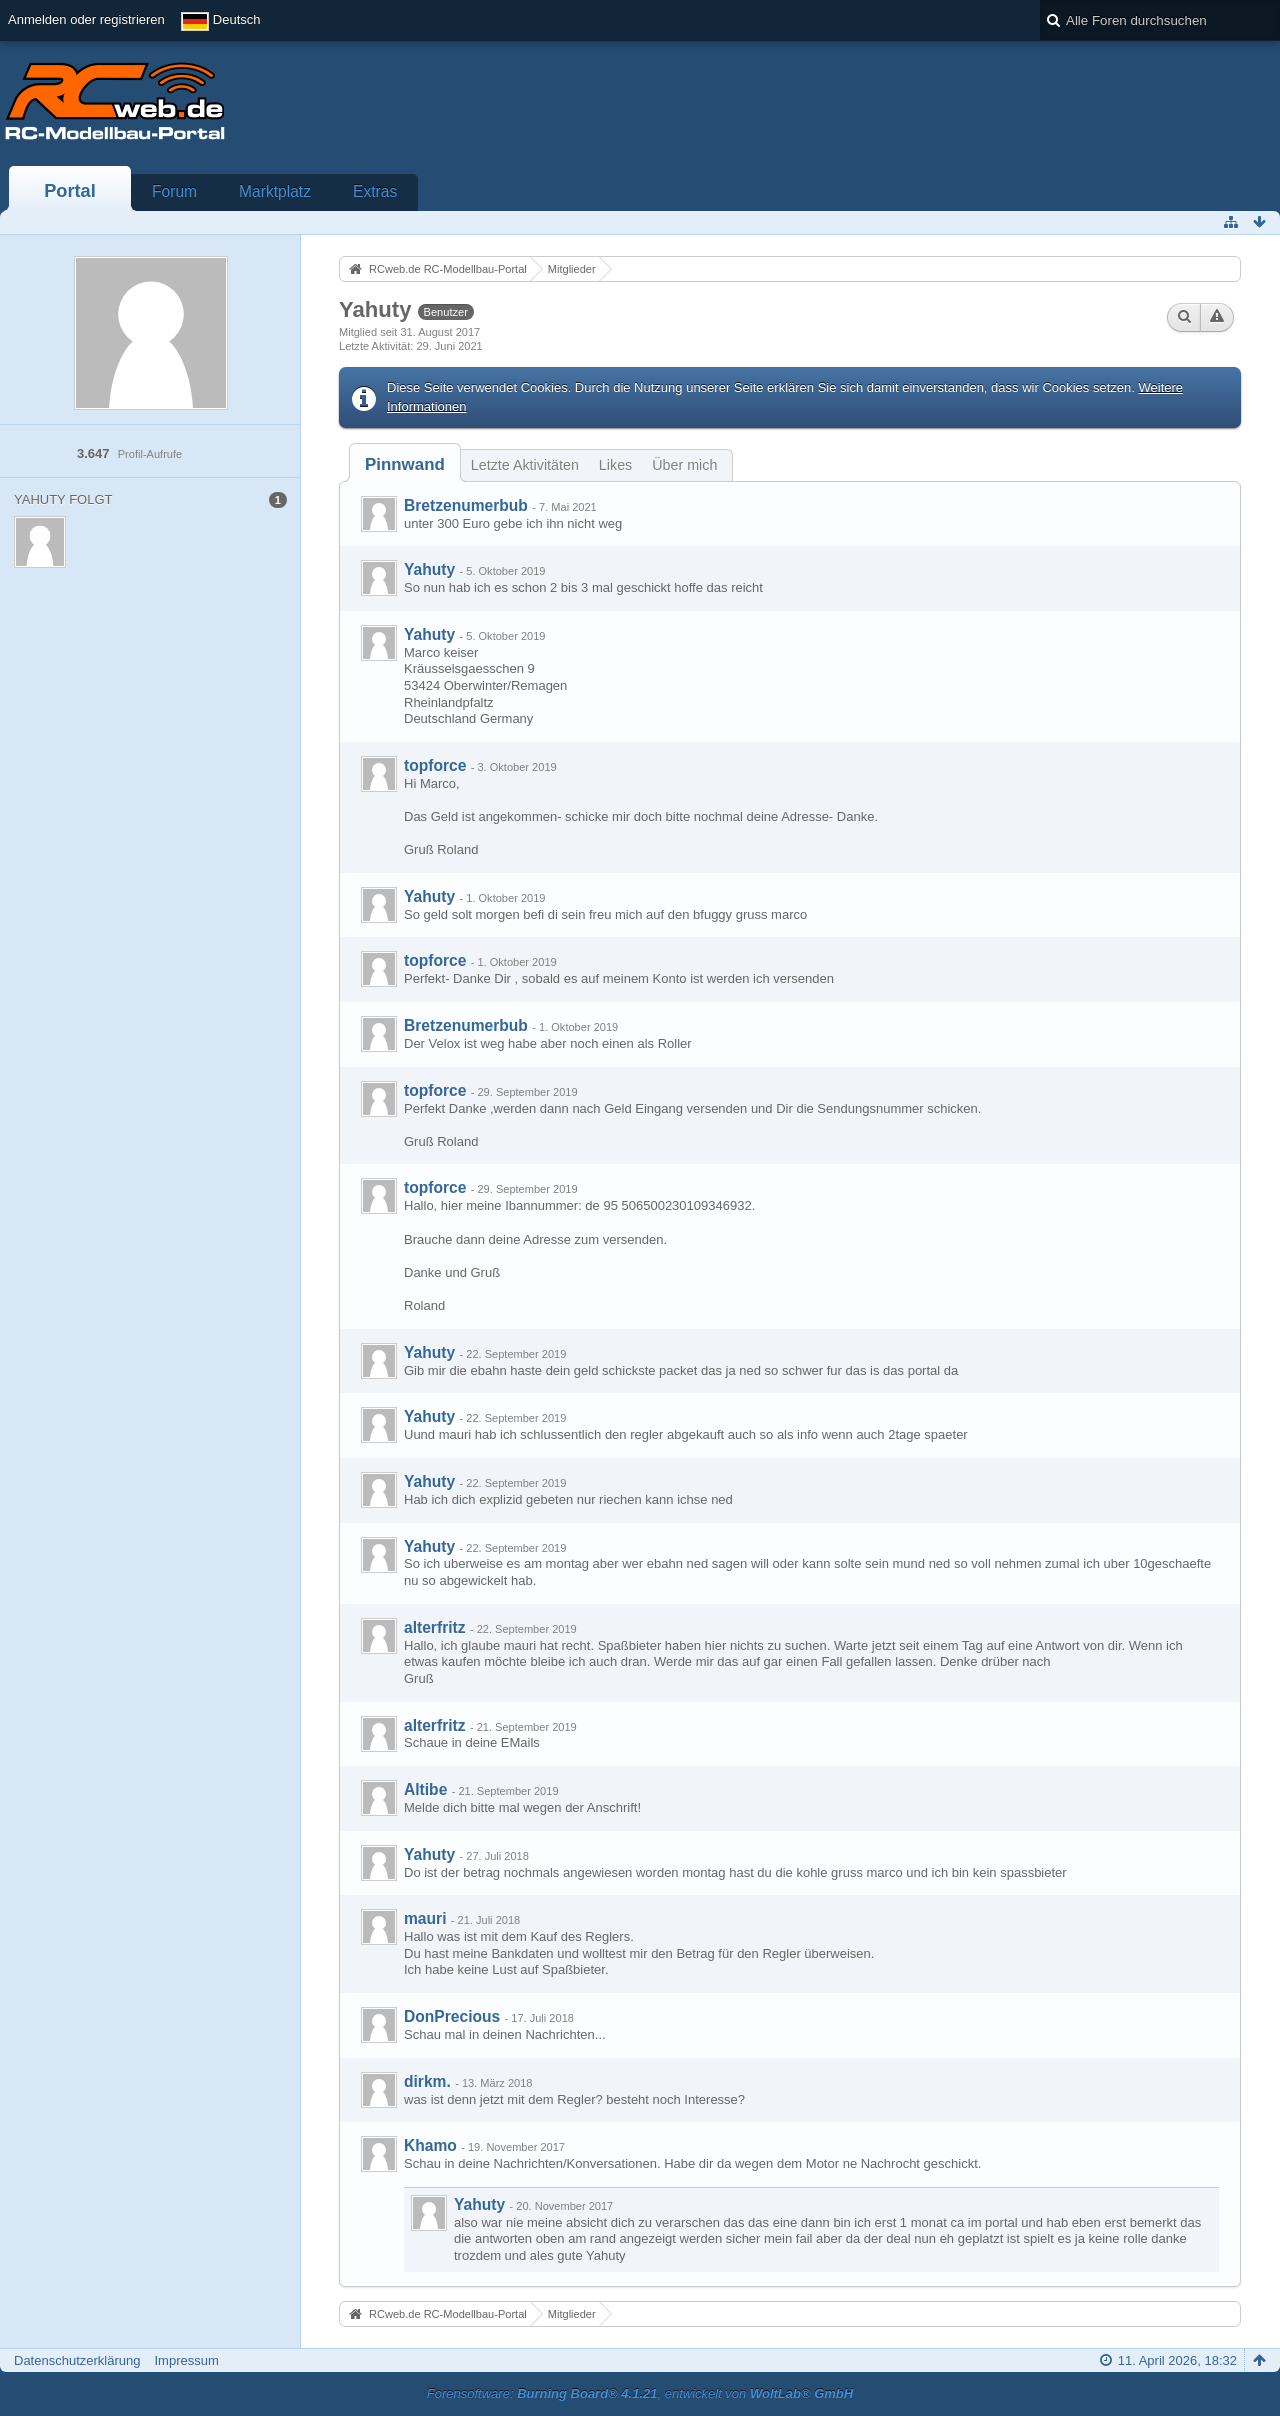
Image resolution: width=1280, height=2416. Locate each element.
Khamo (430, 2145)
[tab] (405, 464)
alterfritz (435, 1627)
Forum (174, 191)
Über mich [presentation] (684, 465)
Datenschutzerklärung (77, 2360)
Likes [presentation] (615, 465)
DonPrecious (452, 2016)
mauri (425, 1918)
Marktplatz (275, 191)
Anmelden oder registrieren (86, 19)
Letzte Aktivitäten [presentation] (525, 465)
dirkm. (427, 2081)
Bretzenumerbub (466, 505)
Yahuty (429, 569)
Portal (70, 191)
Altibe (425, 1789)
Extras (375, 191)
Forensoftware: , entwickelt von (640, 2393)
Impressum (186, 2360)
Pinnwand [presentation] (405, 464)
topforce (435, 765)
